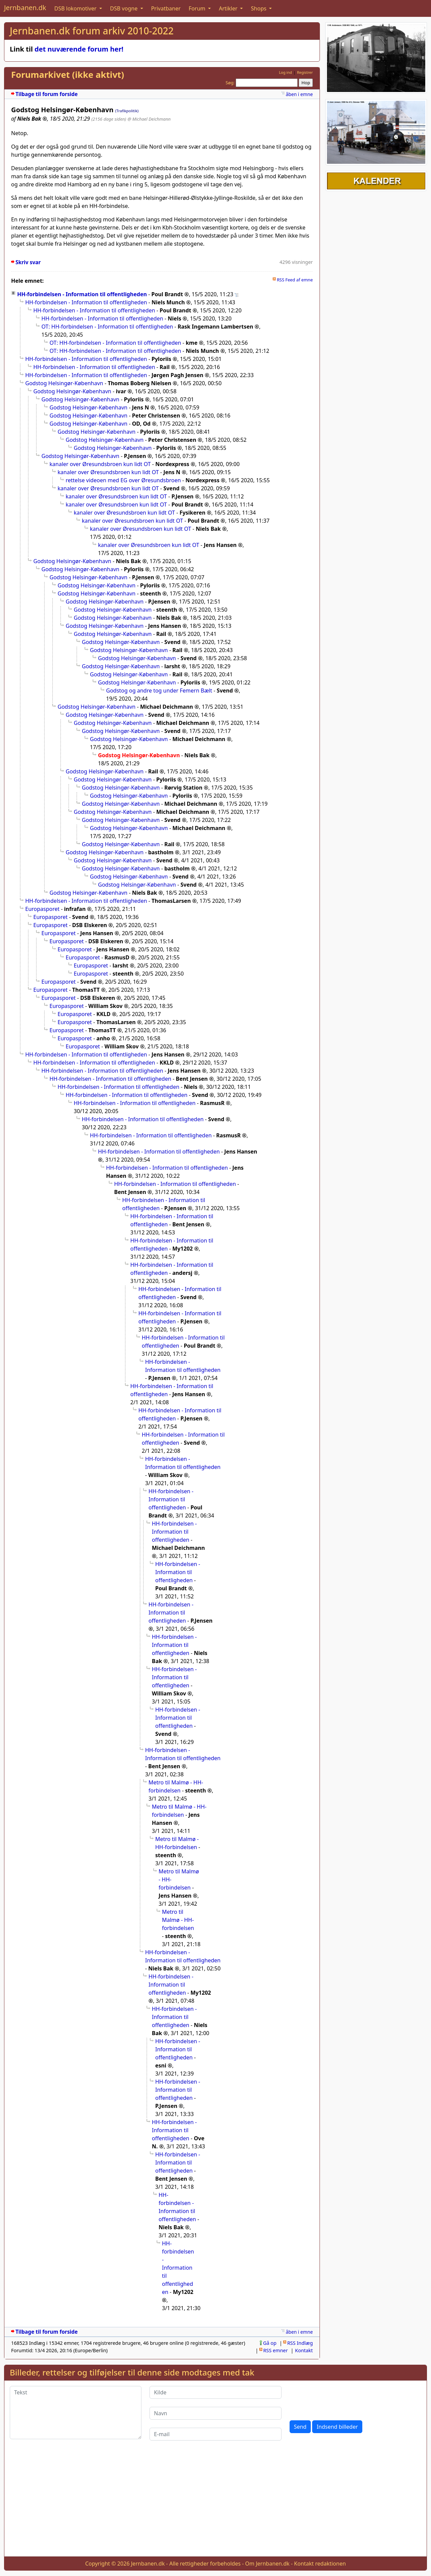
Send (300, 2426)
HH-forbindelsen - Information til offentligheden (82, 294)
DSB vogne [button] (124, 8)
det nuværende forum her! (79, 49)
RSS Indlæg (300, 2343)
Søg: (230, 83)
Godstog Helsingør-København (64, 383)
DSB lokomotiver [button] (76, 8)
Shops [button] (259, 8)
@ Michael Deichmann (149, 119)
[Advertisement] (215, 2504)
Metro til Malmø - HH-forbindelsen (175, 1786)
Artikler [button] (229, 8)
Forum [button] (198, 8)
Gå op (269, 2343)
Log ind (285, 72)
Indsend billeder (337, 2426)
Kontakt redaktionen (320, 2563)
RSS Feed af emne (295, 280)
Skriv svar (28, 262)
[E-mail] (215, 2434)
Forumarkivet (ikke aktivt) (67, 75)
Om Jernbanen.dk (267, 2563)
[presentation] (341, 2399)
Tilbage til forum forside (46, 94)
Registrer (305, 72)
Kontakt (304, 2350)
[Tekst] (75, 2412)
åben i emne (299, 94)
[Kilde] (215, 2392)
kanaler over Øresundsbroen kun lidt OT (100, 464)
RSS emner (275, 2350)
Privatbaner (166, 8)
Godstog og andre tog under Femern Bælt (159, 690)
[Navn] (215, 2413)
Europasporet (42, 909)
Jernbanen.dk (25, 7)
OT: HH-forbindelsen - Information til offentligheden (107, 326)
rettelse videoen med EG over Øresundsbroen (123, 480)
